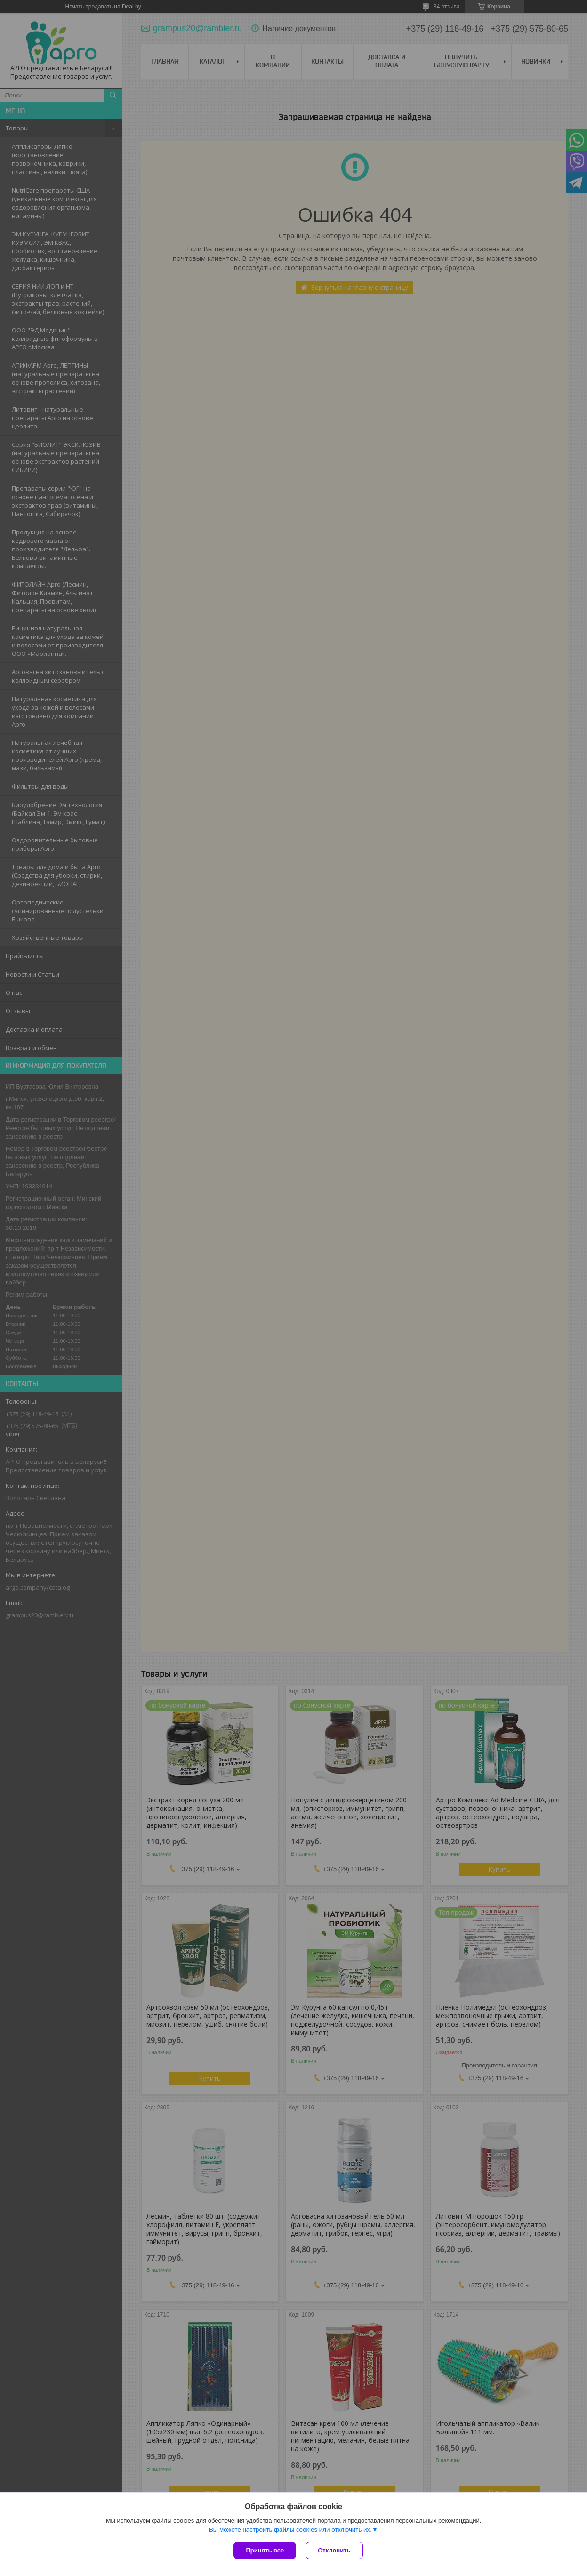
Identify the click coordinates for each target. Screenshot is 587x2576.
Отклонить (334, 2550)
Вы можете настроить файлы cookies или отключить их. (290, 2529)
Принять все (265, 2550)
